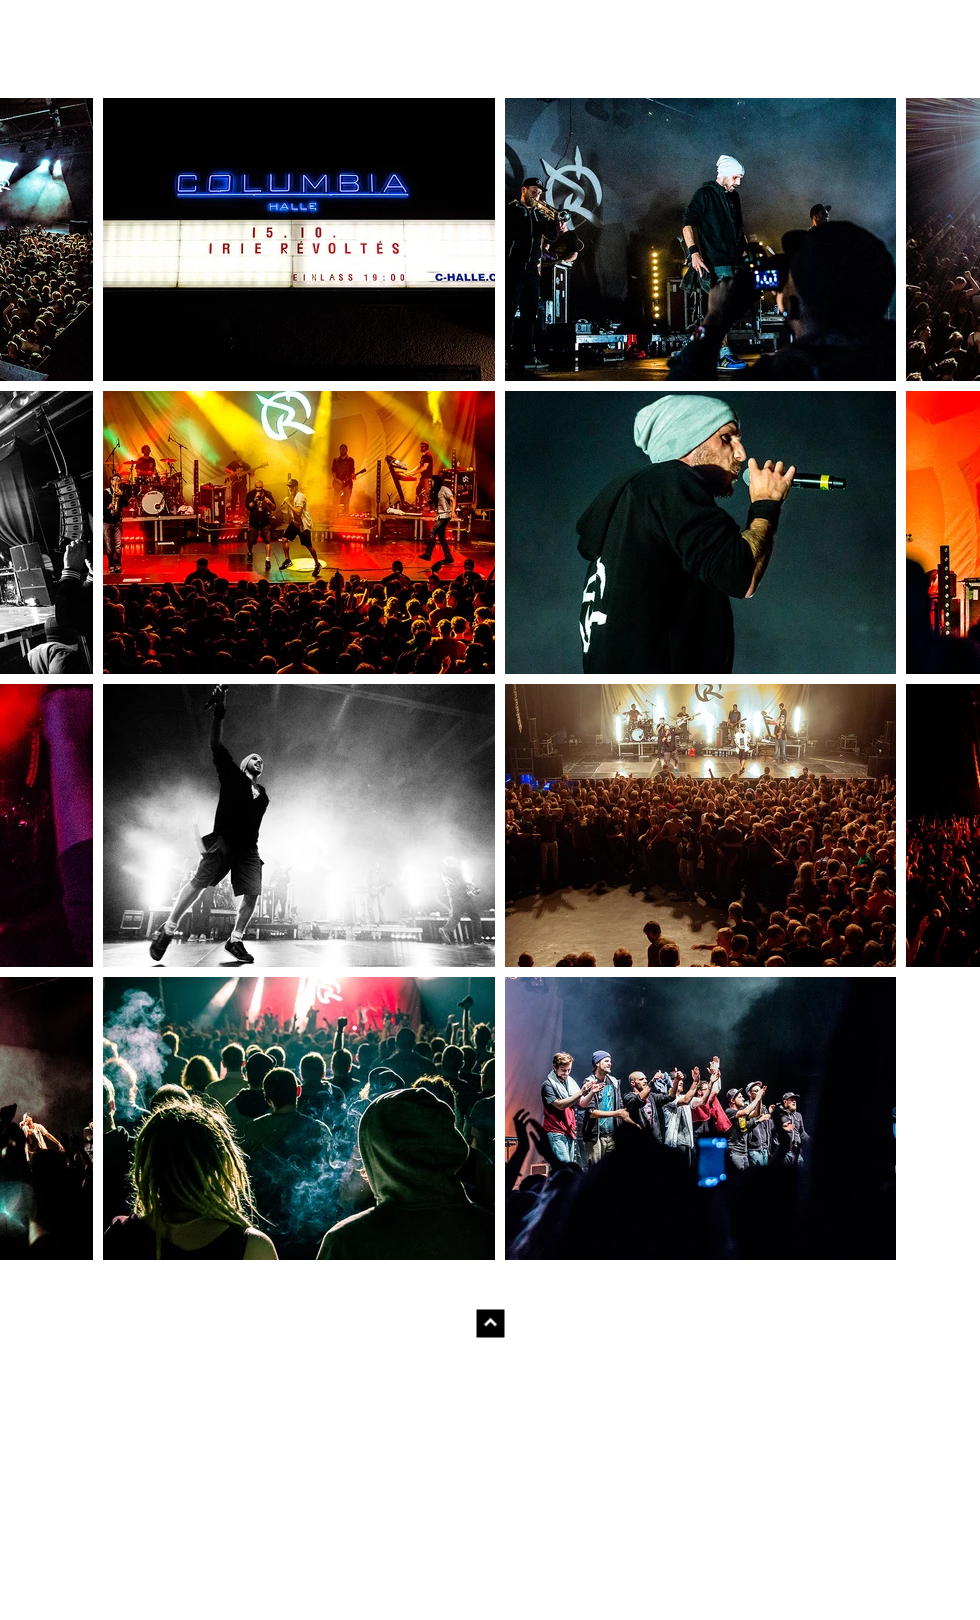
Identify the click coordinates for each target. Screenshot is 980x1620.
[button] (299, 239)
